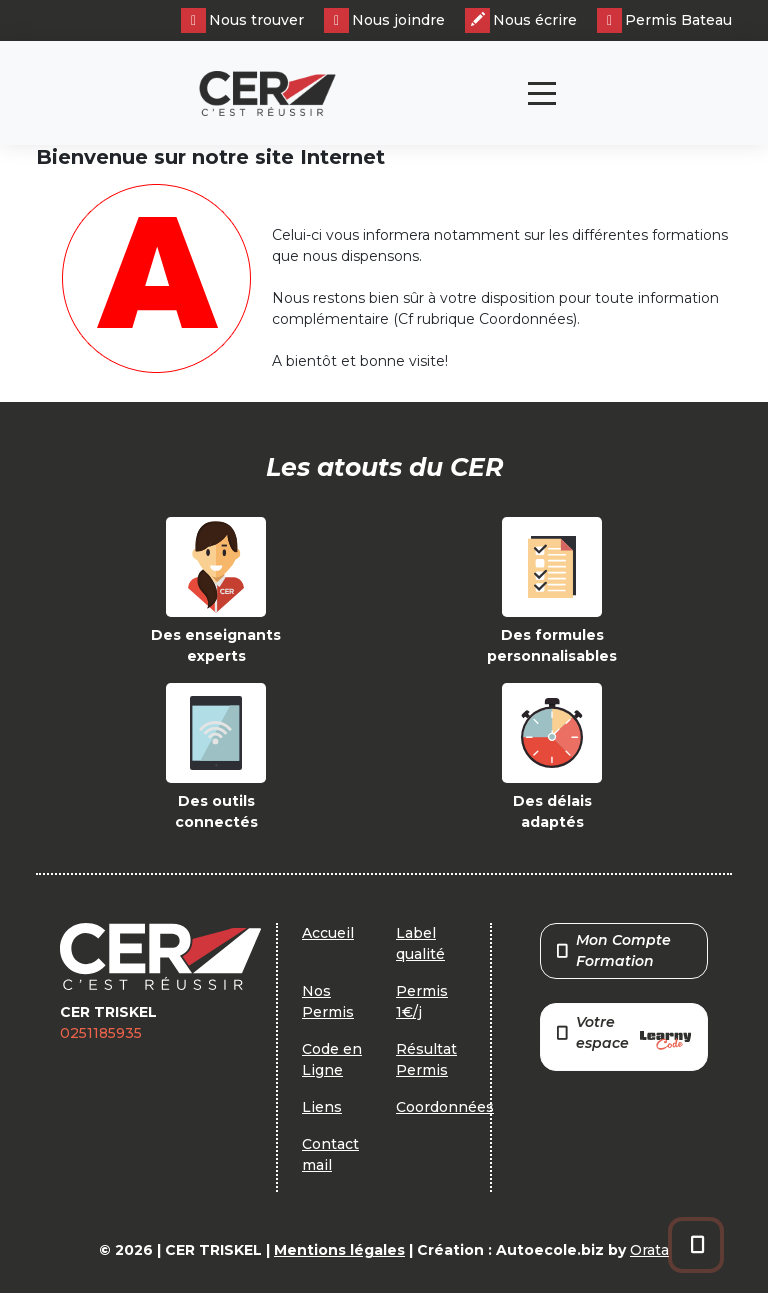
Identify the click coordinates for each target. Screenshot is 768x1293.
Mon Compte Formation (614, 950)
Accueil (328, 933)
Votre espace (624, 1034)
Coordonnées (445, 1107)
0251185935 (101, 1033)
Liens (322, 1107)
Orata (649, 1250)
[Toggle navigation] (542, 93)
